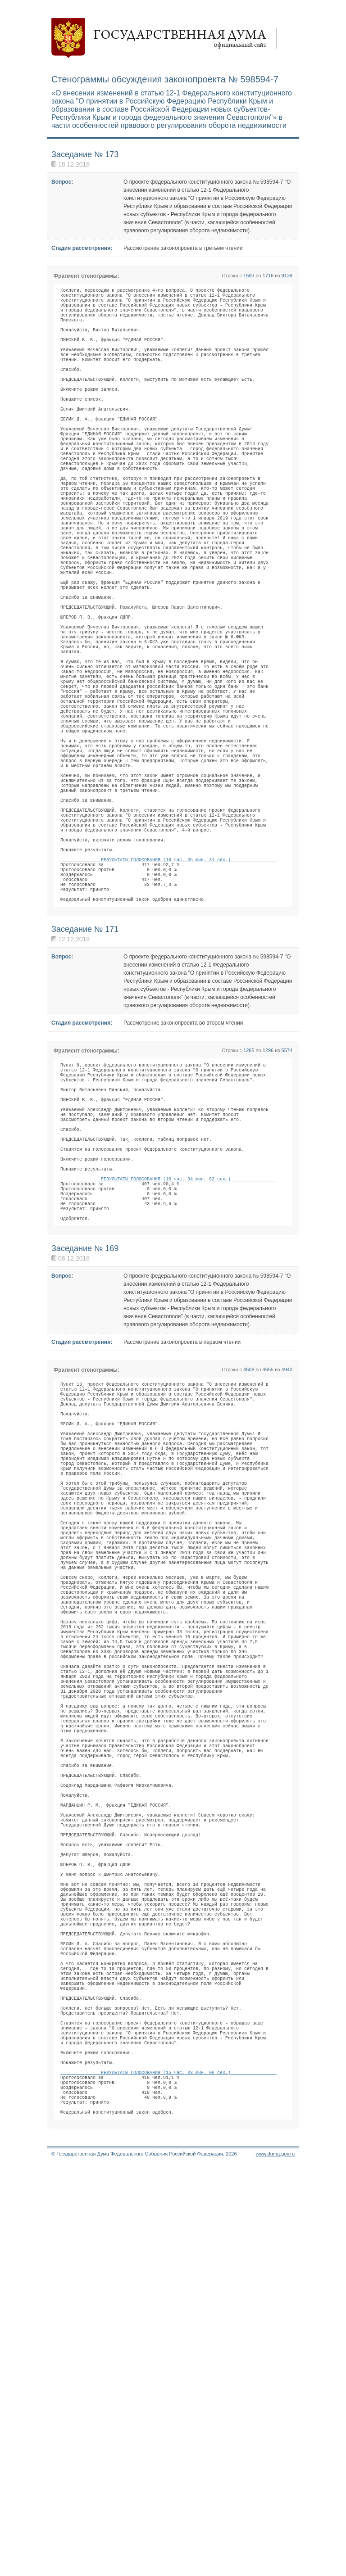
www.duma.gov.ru (275, 2564)
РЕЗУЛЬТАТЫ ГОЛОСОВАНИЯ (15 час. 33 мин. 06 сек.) (168, 2472)
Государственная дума (168, 38)
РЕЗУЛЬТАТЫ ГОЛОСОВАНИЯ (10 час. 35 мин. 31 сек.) (168, 1016)
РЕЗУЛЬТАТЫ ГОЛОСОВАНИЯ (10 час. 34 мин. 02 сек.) (168, 1378)
